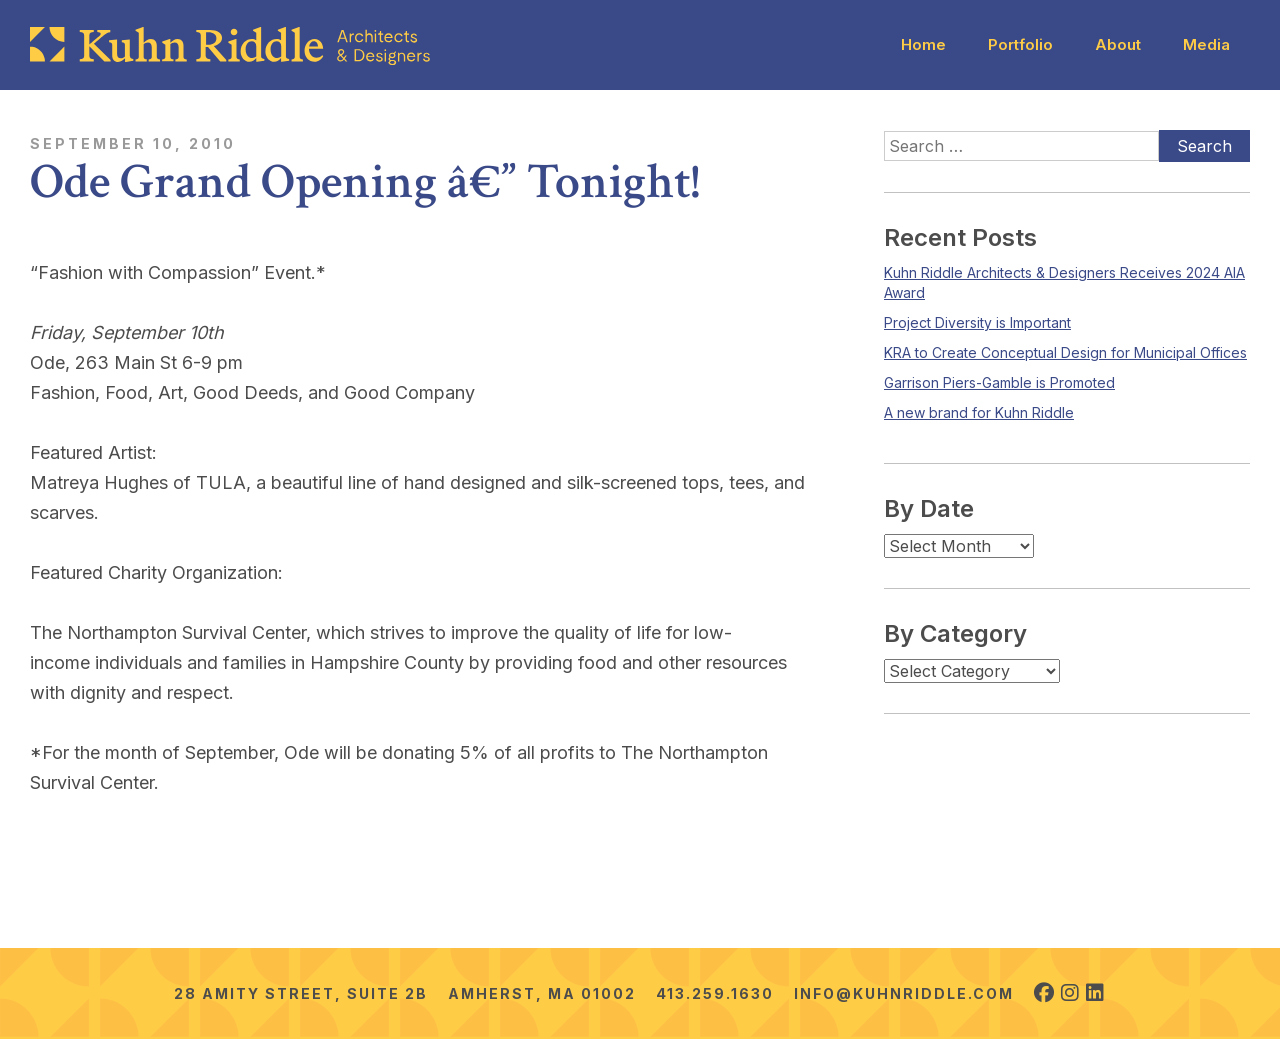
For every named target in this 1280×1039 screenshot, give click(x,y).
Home (923, 44)
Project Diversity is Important (977, 322)
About (1118, 44)
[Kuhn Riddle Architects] (230, 46)
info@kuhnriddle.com (904, 993)
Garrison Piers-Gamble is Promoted (999, 382)
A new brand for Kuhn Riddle (979, 412)
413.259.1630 (715, 993)
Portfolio (1020, 44)
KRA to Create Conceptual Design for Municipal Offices (1065, 352)
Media (1206, 44)
